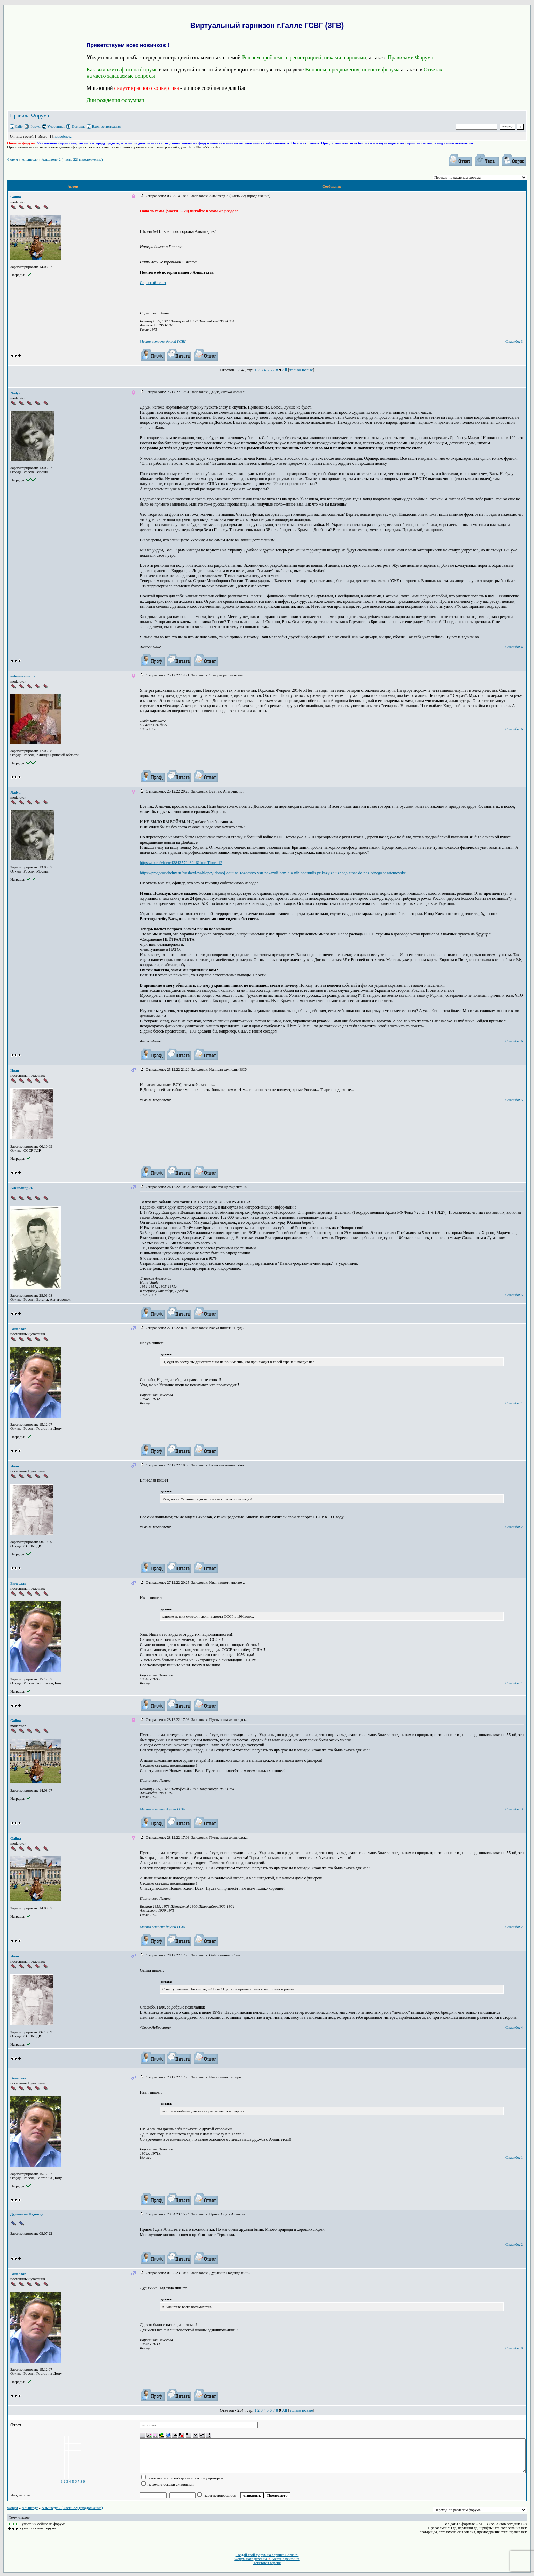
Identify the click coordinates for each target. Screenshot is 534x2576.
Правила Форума (29, 115)
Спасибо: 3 (514, 341)
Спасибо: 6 (514, 729)
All (284, 370)
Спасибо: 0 (514, 2348)
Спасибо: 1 (514, 1403)
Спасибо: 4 (514, 647)
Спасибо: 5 (514, 1100)
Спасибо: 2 (514, 1527)
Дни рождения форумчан (115, 100)
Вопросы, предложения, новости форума (352, 70)
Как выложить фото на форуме (122, 70)
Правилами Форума (410, 57)
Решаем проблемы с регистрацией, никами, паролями (304, 57)
